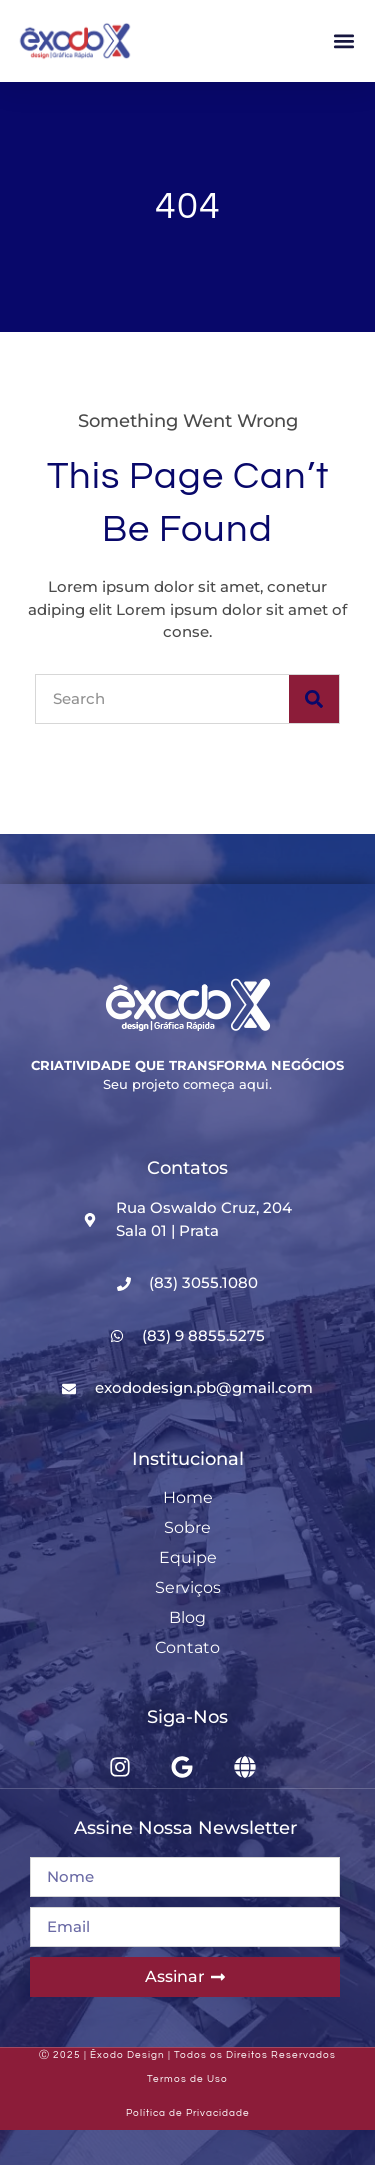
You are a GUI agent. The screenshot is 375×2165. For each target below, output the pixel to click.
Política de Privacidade (188, 2113)
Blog (187, 1617)
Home (188, 1497)
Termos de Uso (187, 2079)
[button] (343, 41)
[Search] (314, 699)
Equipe (188, 1557)
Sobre (187, 1527)
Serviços (188, 1587)
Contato (187, 1647)
